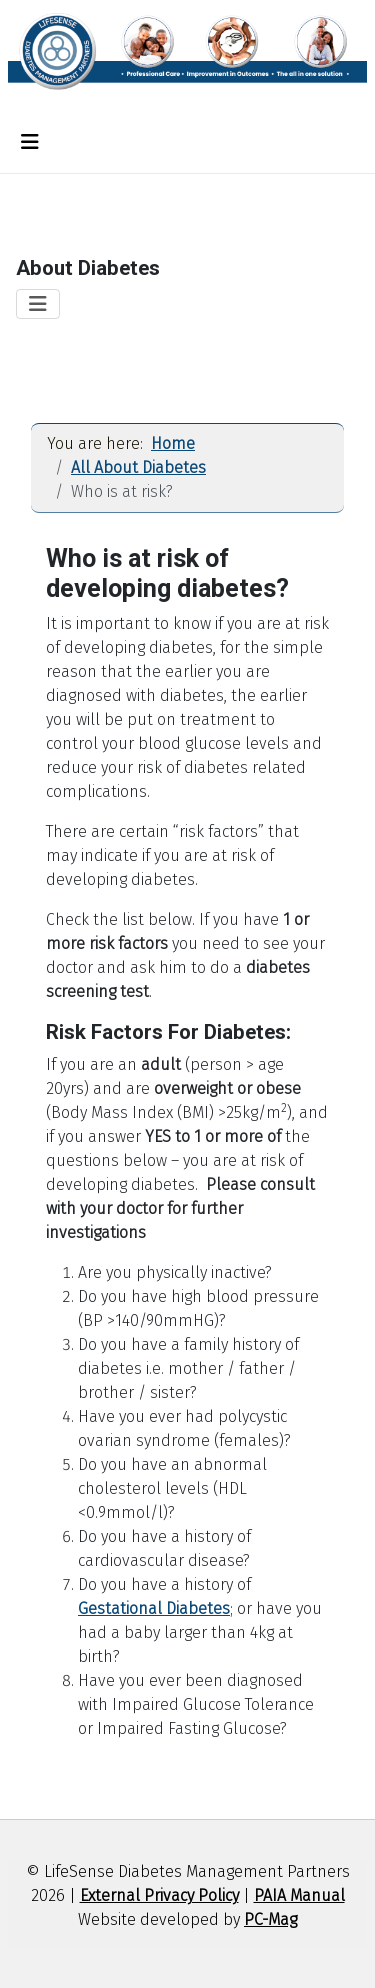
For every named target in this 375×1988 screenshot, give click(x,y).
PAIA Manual (299, 1895)
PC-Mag (270, 1919)
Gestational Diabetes (154, 1608)
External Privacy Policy (159, 1895)
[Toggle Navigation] (30, 142)
